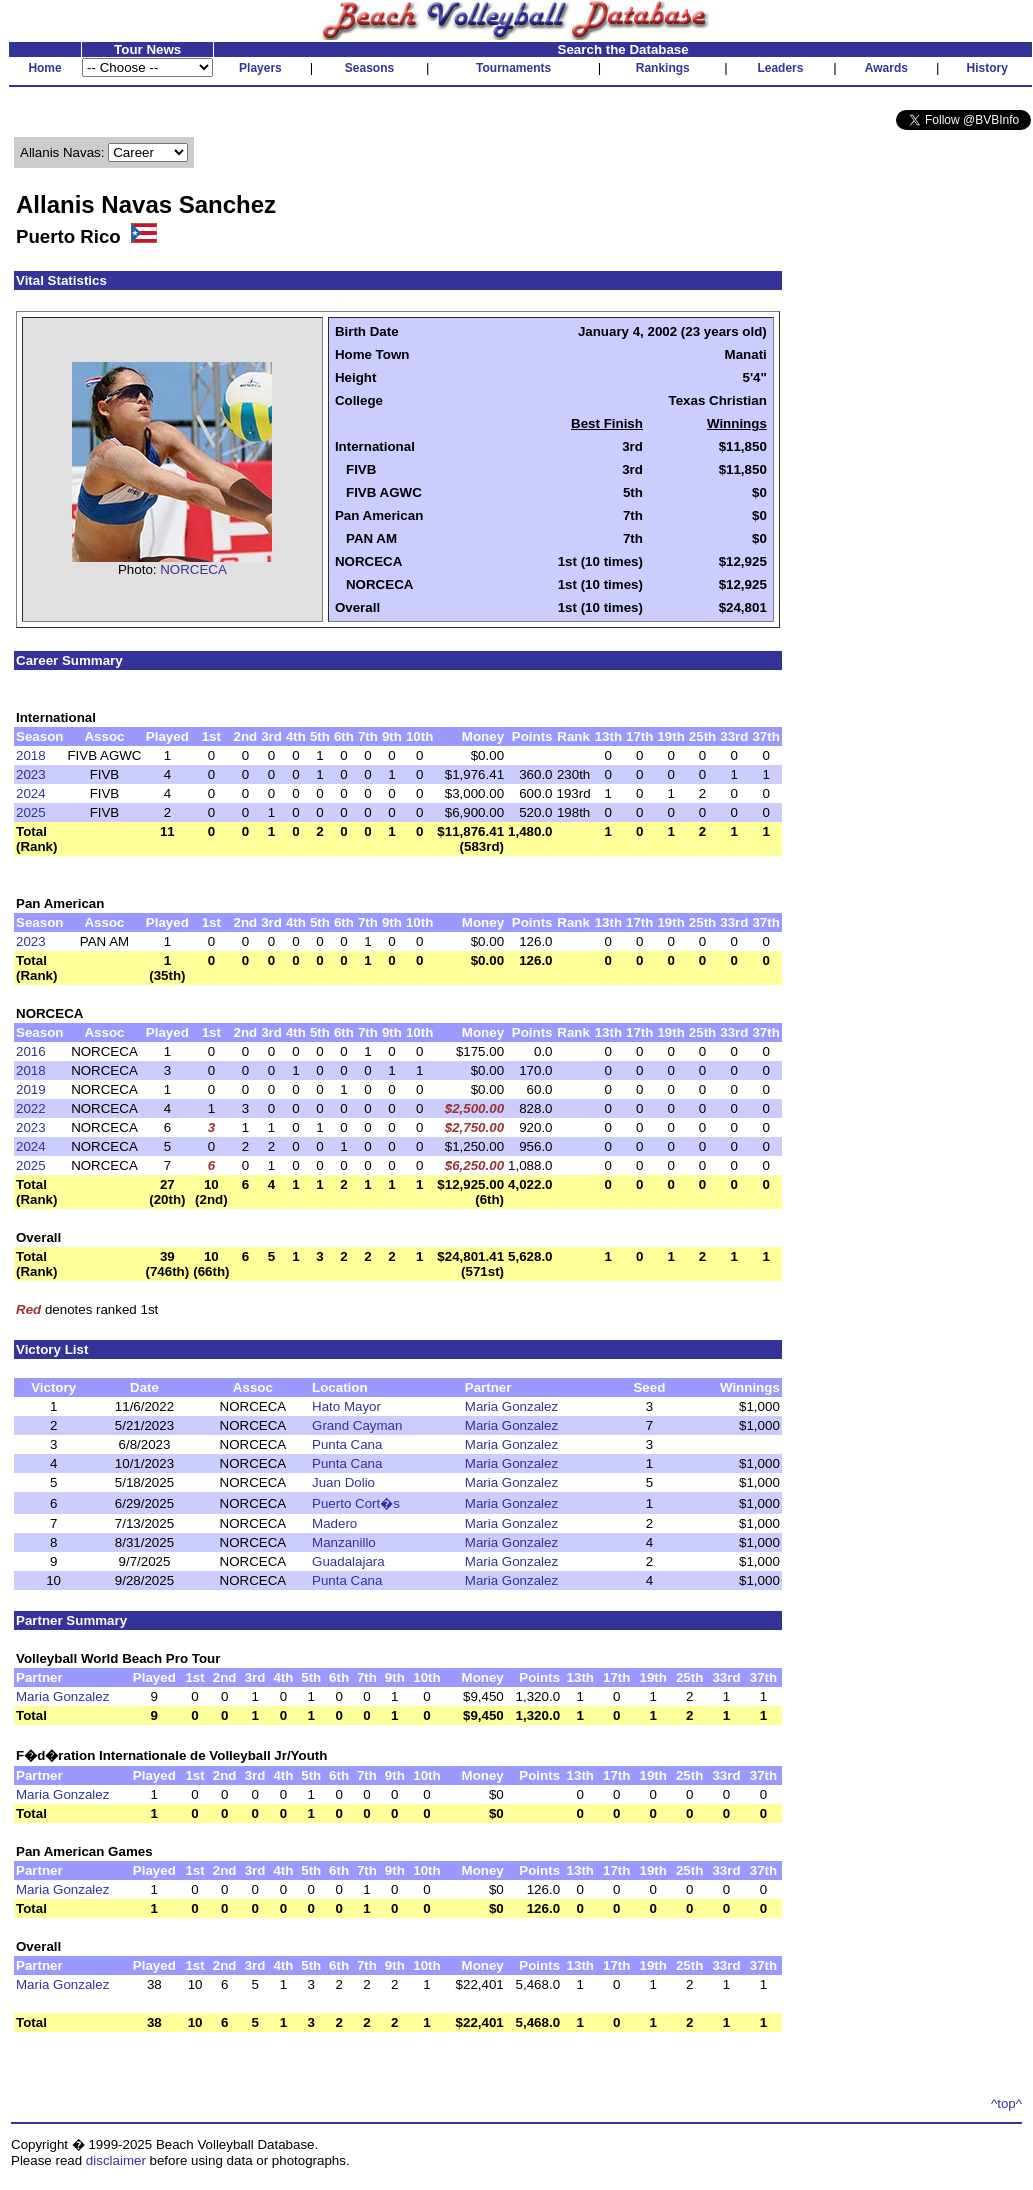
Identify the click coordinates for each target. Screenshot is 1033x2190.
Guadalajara (348, 1561)
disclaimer (116, 2160)
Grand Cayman (357, 1425)
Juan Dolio (343, 1482)
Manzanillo (344, 1542)
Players (260, 68)
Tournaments (513, 68)
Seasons (369, 68)
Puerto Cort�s (356, 1503)
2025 (31, 812)
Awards (886, 68)
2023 (31, 774)
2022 (31, 1108)
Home (44, 68)
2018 (31, 755)
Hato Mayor (346, 1406)
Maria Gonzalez (511, 1406)
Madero (334, 1523)
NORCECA (193, 569)
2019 (31, 1089)
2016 (31, 1051)
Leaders (780, 68)
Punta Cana (347, 1444)
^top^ (1006, 2103)
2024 (31, 793)
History (987, 68)
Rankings (663, 68)
